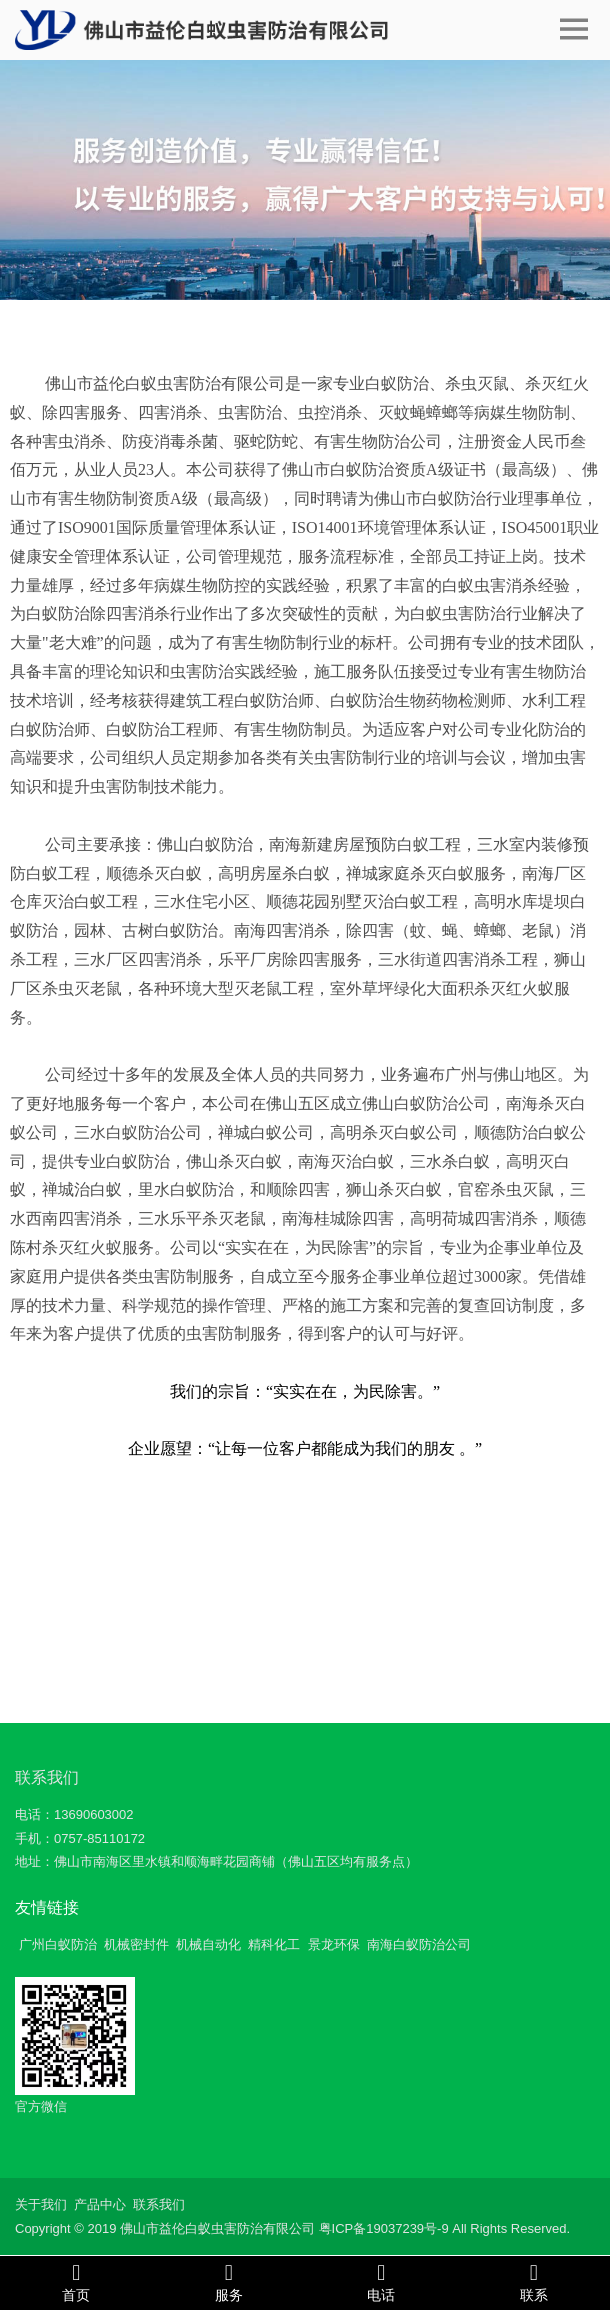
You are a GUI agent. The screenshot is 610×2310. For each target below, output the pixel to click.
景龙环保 (334, 1944)
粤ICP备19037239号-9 (384, 2228)
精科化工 (274, 1944)
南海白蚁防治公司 (419, 1944)
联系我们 (47, 1777)
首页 (76, 2282)
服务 (229, 2282)
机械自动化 (208, 1944)
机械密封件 (136, 1944)
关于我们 (41, 2204)
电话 (381, 2282)
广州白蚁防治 (58, 1944)
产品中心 (100, 2204)
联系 (534, 2282)
